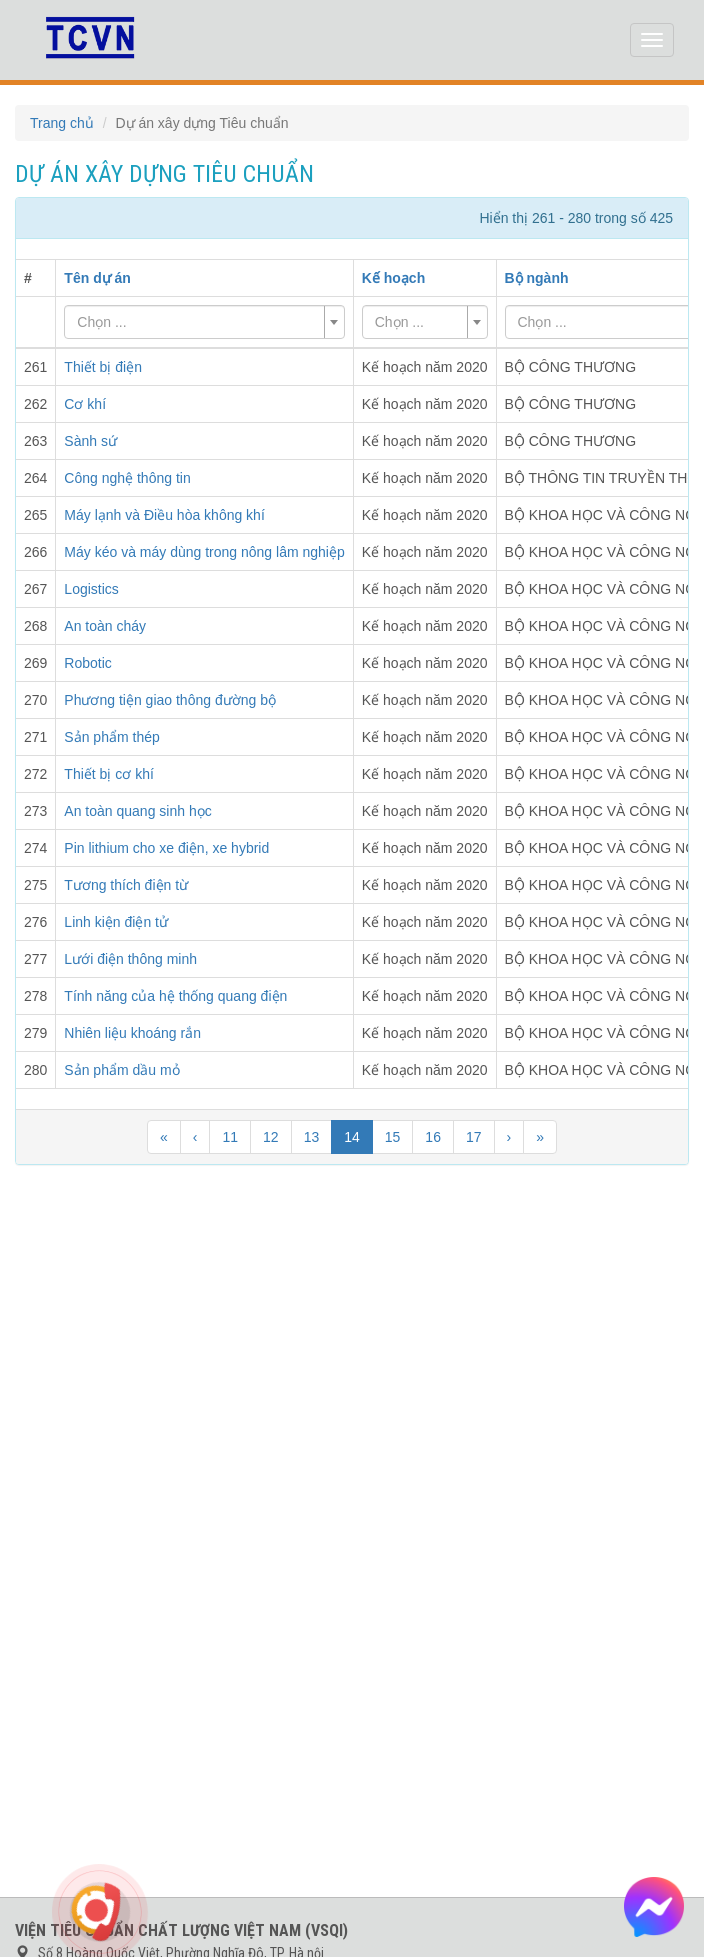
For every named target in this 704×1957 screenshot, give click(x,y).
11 (230, 1137)
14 (352, 1137)
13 (312, 1137)
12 (271, 1137)
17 (474, 1137)
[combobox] (204, 322)
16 (433, 1137)
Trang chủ (62, 123)
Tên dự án (97, 278)
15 (393, 1137)
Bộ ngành (537, 278)
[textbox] (198, 322)
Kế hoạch (393, 278)
